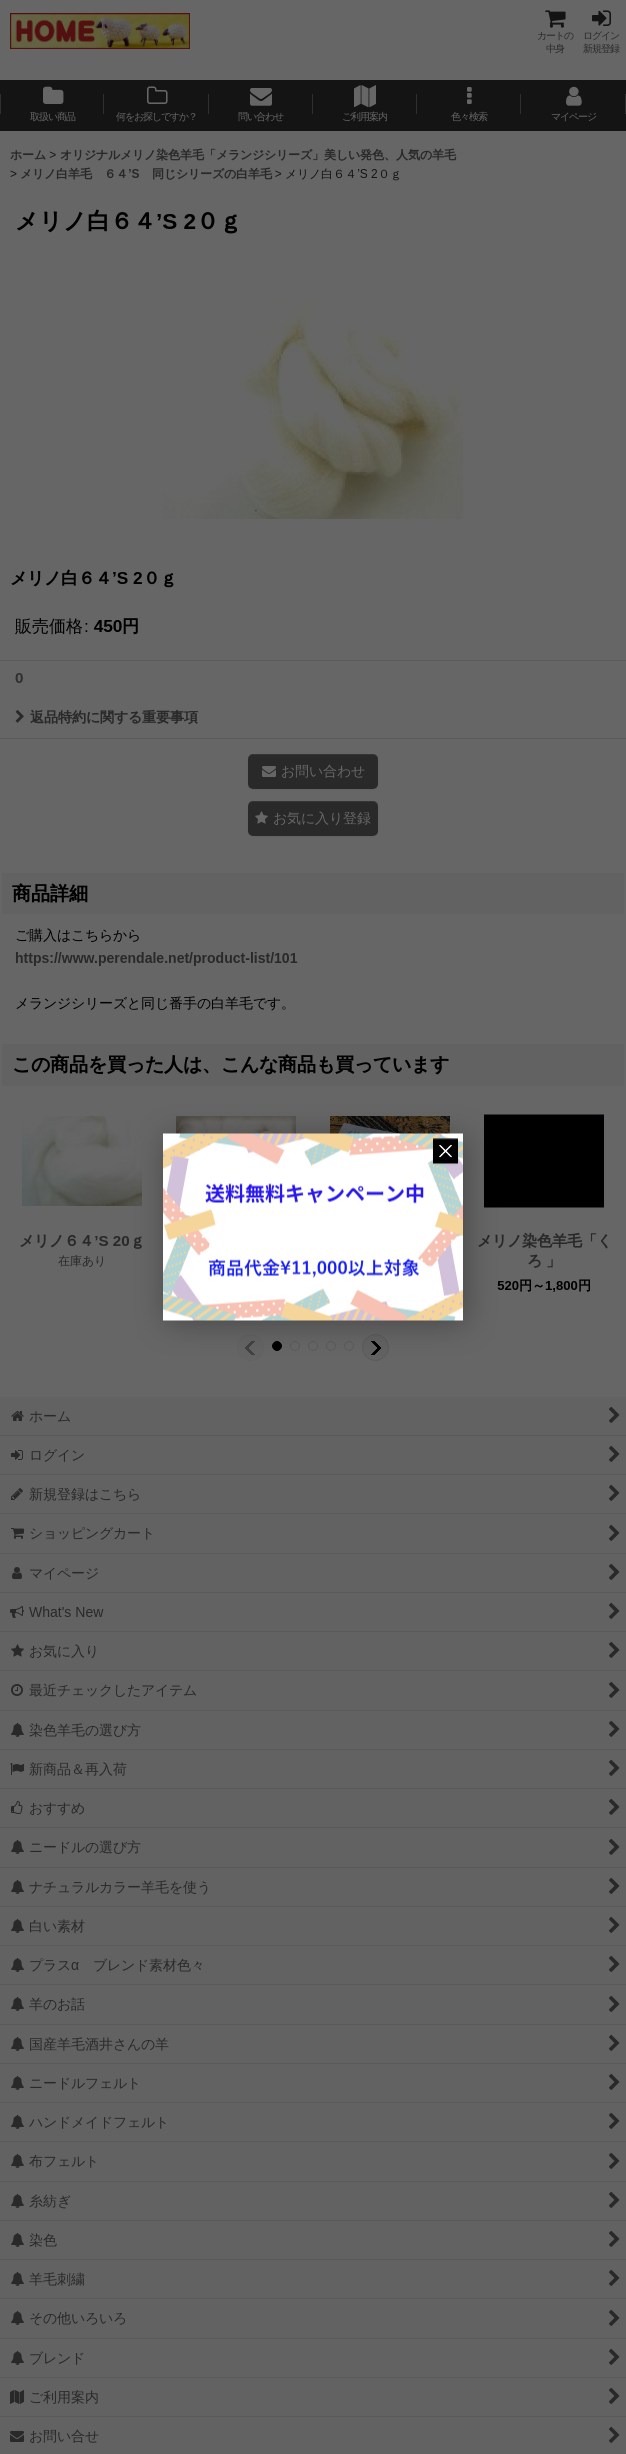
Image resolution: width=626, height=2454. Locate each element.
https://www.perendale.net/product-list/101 (156, 958)
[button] (469, 105)
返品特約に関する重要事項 (106, 717)
